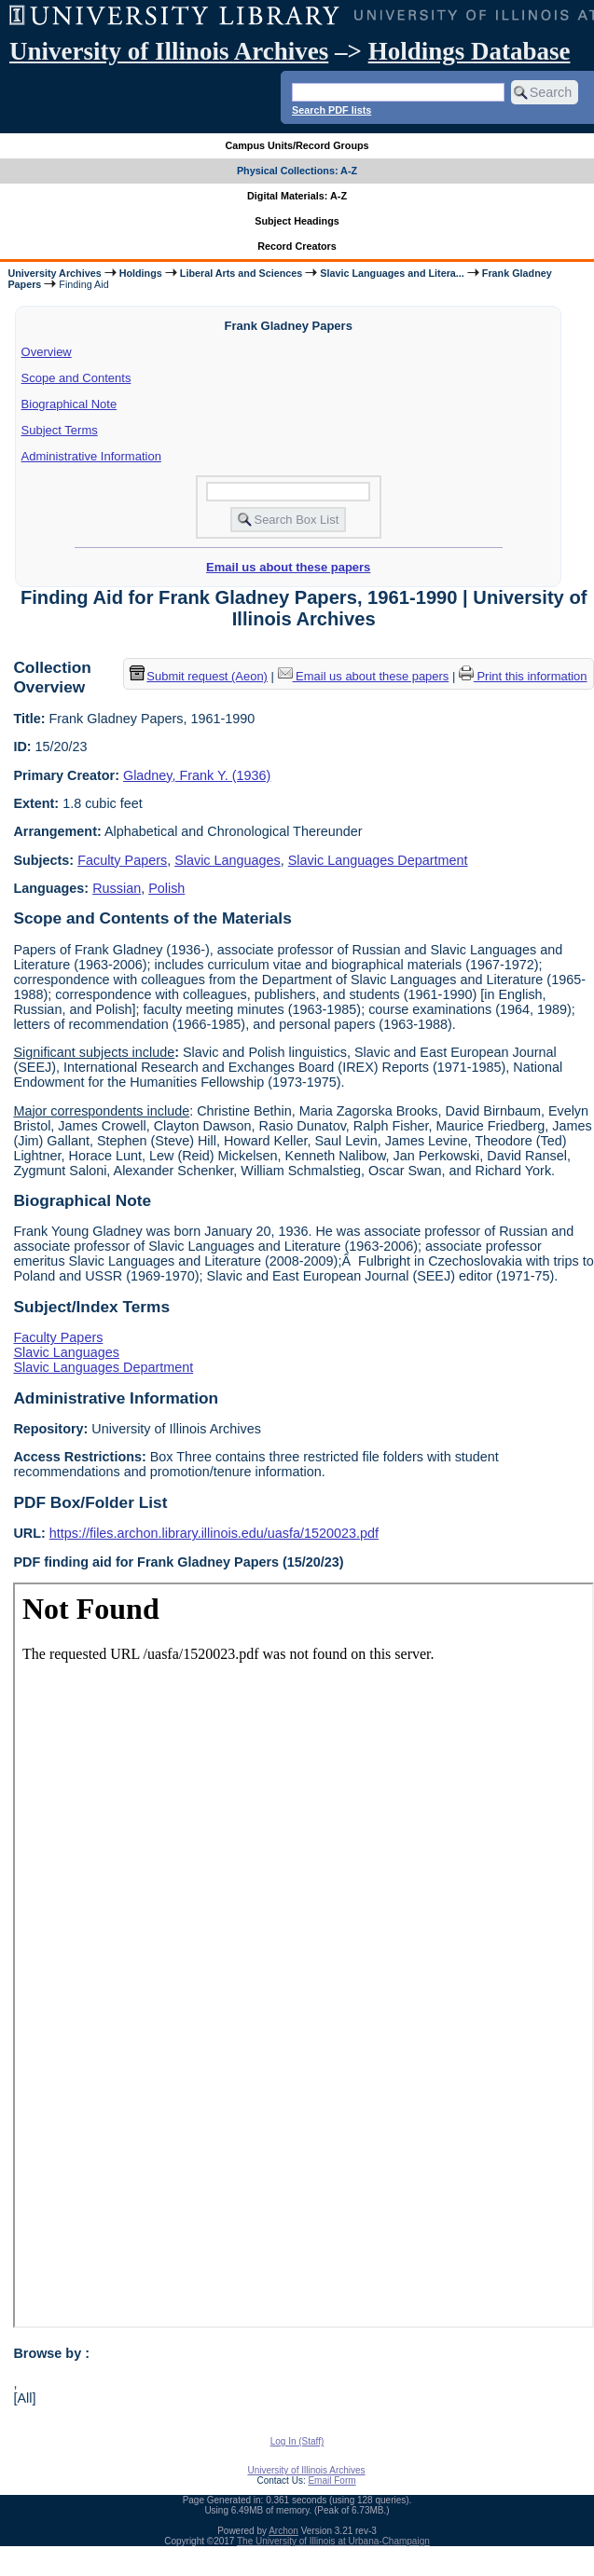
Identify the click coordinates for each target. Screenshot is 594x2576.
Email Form (331, 2480)
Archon (283, 2531)
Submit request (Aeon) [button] (199, 676)
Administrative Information (91, 456)
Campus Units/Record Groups (296, 145)
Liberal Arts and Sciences (241, 273)
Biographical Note (69, 404)
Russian (116, 888)
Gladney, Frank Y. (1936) (196, 775)
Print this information (523, 676)
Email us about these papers (288, 567)
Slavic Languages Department (378, 860)
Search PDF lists (331, 110)
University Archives (54, 273)
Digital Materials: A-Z (297, 195)
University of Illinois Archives (168, 51)
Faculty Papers (122, 860)
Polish (166, 888)
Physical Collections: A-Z (297, 170)
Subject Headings (297, 220)
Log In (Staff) (297, 2441)
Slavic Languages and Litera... (392, 273)
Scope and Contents (76, 378)
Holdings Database (469, 51)
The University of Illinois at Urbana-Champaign (333, 2541)
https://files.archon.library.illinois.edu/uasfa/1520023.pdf (214, 1533)
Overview (46, 352)
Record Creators (297, 246)
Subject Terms (59, 430)
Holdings (140, 273)
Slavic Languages (227, 860)
